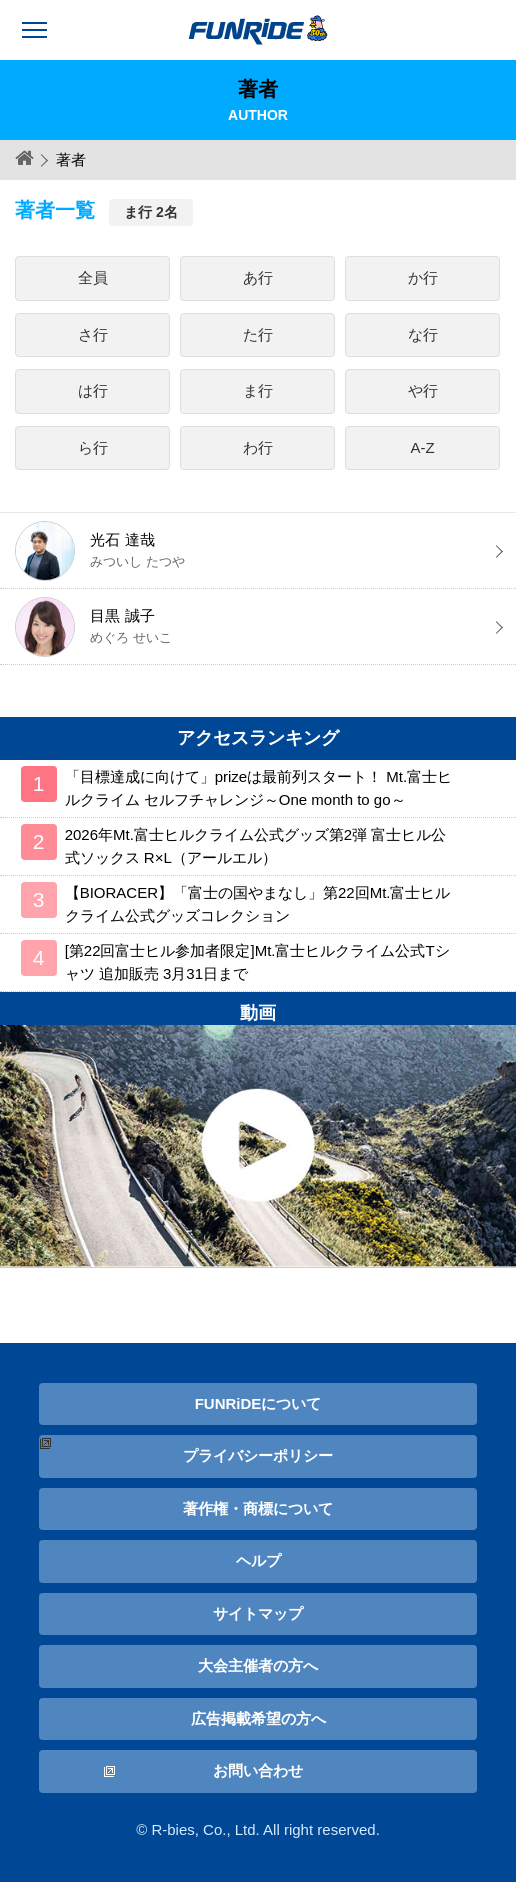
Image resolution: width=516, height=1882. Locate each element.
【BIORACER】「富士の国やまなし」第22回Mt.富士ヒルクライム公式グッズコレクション (258, 904)
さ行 (93, 334)
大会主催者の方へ (258, 1665)
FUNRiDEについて (258, 1403)
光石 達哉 (257, 551)
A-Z (423, 447)
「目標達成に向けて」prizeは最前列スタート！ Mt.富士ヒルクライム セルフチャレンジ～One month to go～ (259, 788)
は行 (93, 390)
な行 (423, 334)
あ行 (258, 277)
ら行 (93, 447)
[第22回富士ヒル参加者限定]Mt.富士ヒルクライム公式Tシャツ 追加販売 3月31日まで (257, 962)
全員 (93, 277)
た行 (258, 334)
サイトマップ (258, 1613)
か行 (423, 277)
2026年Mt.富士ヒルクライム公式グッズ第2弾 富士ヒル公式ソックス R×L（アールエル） (256, 846)
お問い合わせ (258, 1770)
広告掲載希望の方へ (258, 1718)
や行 (423, 390)
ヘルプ (258, 1560)
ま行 (258, 390)
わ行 (258, 447)
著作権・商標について (258, 1508)
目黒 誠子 (257, 627)
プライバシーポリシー (258, 1455)
